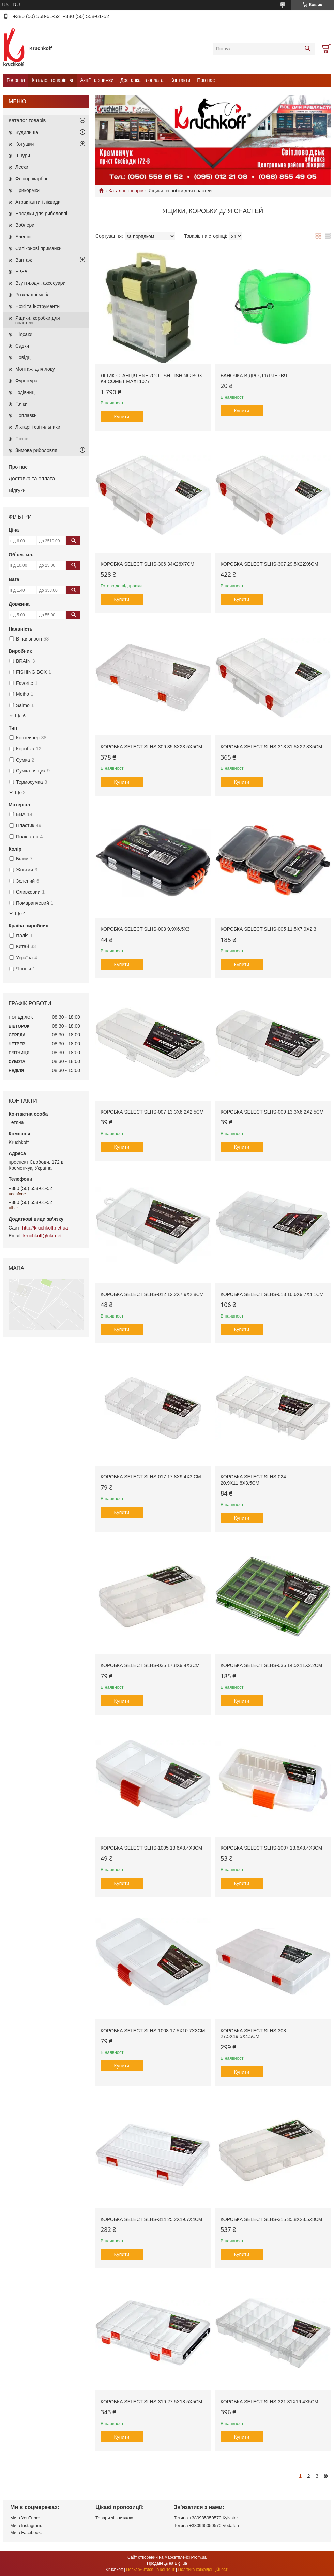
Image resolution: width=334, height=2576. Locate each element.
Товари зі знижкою (114, 2517)
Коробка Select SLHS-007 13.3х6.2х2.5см (152, 1112)
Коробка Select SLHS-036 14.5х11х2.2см (271, 1665)
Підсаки (23, 334)
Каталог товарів (49, 80)
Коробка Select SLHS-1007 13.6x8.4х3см (271, 1848)
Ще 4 (20, 913)
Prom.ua (199, 2557)
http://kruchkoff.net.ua (45, 1228)
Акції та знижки (96, 80)
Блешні (23, 236)
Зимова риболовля (36, 450)
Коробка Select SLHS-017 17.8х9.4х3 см (151, 1477)
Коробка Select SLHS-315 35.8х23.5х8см (271, 2219)
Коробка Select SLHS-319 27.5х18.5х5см (151, 2401)
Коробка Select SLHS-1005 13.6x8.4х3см (151, 1848)
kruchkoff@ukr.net (42, 1235)
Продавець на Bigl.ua (167, 2563)
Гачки (21, 404)
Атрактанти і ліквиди (38, 202)
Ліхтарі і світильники (37, 427)
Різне (21, 271)
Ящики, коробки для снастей (37, 320)
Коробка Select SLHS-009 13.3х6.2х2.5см (272, 1112)
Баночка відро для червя (254, 375)
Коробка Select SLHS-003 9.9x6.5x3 (145, 929)
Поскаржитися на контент (150, 2569)
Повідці (23, 357)
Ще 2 (20, 792)
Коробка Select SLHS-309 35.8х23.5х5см (151, 746)
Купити (122, 416)
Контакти (180, 80)
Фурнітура (26, 380)
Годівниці (25, 392)
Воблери (24, 225)
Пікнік (21, 438)
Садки (22, 346)
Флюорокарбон (32, 178)
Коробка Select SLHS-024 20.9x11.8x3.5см (253, 1480)
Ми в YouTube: (25, 2517)
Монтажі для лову (35, 369)
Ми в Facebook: (26, 2532)
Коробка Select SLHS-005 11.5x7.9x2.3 (268, 929)
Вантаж (23, 260)
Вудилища (26, 132)
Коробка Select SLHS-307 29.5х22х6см (269, 564)
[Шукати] (307, 49)
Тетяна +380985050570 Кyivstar (206, 2517)
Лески (21, 167)
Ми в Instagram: (26, 2525)
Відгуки (17, 490)
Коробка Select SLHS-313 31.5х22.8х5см (271, 746)
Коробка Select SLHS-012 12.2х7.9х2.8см (152, 1294)
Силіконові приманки (38, 248)
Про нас (206, 80)
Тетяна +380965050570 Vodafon (206, 2525)
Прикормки (27, 190)
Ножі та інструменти (37, 306)
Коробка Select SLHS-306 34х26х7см (147, 564)
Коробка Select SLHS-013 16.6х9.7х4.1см (272, 1294)
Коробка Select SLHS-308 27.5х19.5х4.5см (253, 2034)
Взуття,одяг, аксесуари (40, 283)
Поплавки (26, 415)
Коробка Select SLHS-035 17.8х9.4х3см (150, 1665)
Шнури (22, 155)
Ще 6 (20, 715)
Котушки (24, 144)
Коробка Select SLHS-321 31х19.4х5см (269, 2401)
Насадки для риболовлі (41, 213)
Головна (16, 80)
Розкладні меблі (33, 294)
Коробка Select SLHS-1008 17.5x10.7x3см (153, 2030)
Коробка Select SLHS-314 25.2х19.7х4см (151, 2219)
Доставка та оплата (142, 80)
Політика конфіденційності (203, 2569)
